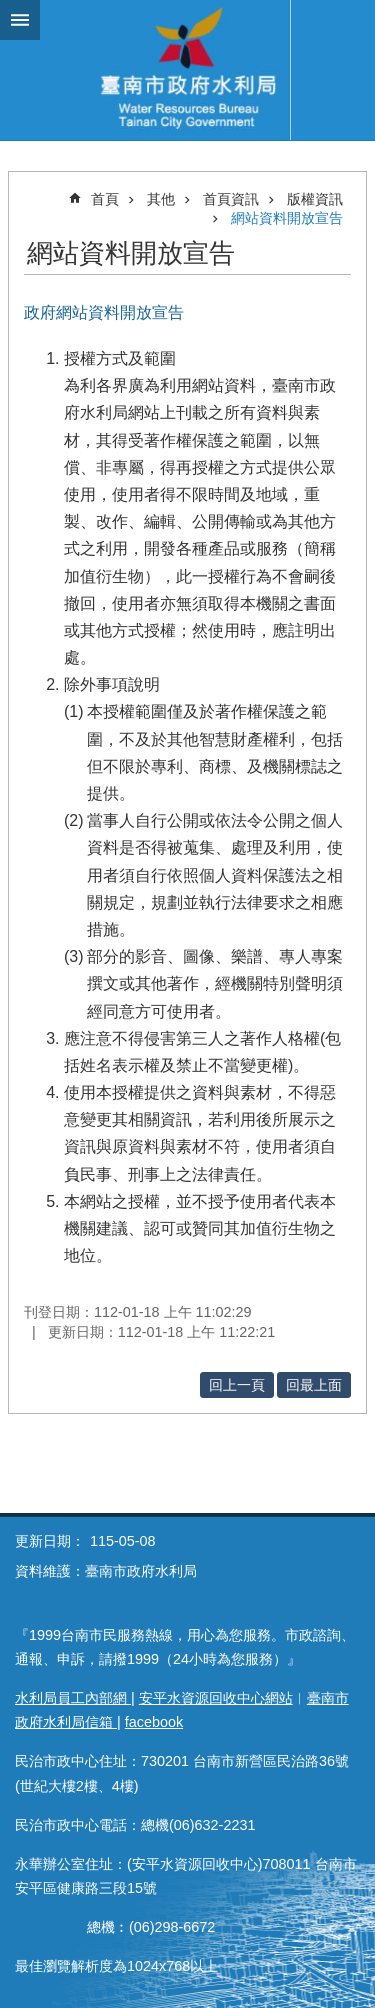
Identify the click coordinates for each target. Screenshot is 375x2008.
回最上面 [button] (314, 1385)
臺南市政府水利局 (187, 70)
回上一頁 (237, 1385)
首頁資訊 (231, 199)
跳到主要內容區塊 (10, 10)
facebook (154, 1722)
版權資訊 (315, 199)
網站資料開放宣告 (287, 218)
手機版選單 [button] (20, 20)
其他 (161, 199)
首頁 (105, 199)
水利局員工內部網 (73, 1698)
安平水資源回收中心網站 (216, 1698)
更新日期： (50, 1541)
